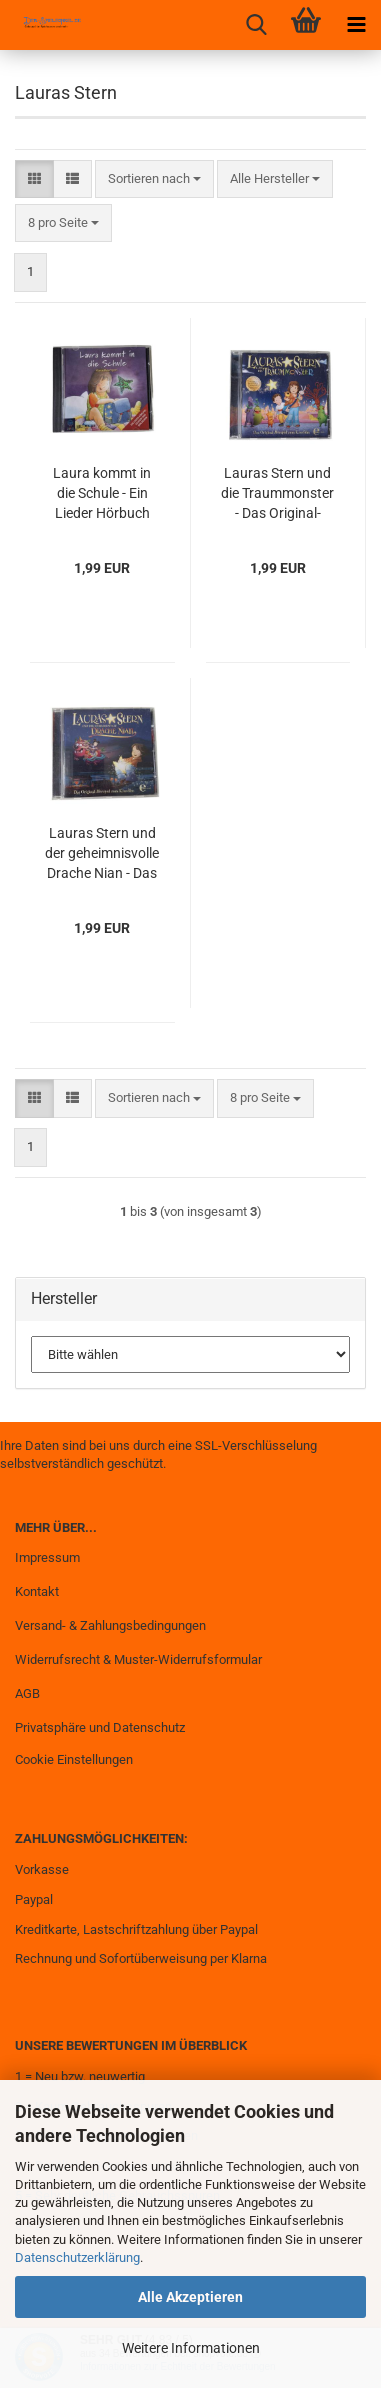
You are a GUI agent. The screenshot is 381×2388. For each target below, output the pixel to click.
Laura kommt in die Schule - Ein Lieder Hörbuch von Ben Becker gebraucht (102, 494)
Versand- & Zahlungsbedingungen (110, 1625)
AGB (27, 1693)
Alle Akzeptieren (190, 2297)
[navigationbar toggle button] (356, 25)
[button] (34, 179)
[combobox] (154, 179)
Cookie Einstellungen (74, 1759)
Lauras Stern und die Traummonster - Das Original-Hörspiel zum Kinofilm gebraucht (277, 494)
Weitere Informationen (191, 2348)
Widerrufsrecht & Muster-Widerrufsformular (138, 1659)
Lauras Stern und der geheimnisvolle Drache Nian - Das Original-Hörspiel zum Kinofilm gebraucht (102, 854)
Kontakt (37, 1591)
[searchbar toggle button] (256, 25)
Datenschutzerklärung (77, 2257)
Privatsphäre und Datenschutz (100, 1727)
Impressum (47, 1557)
